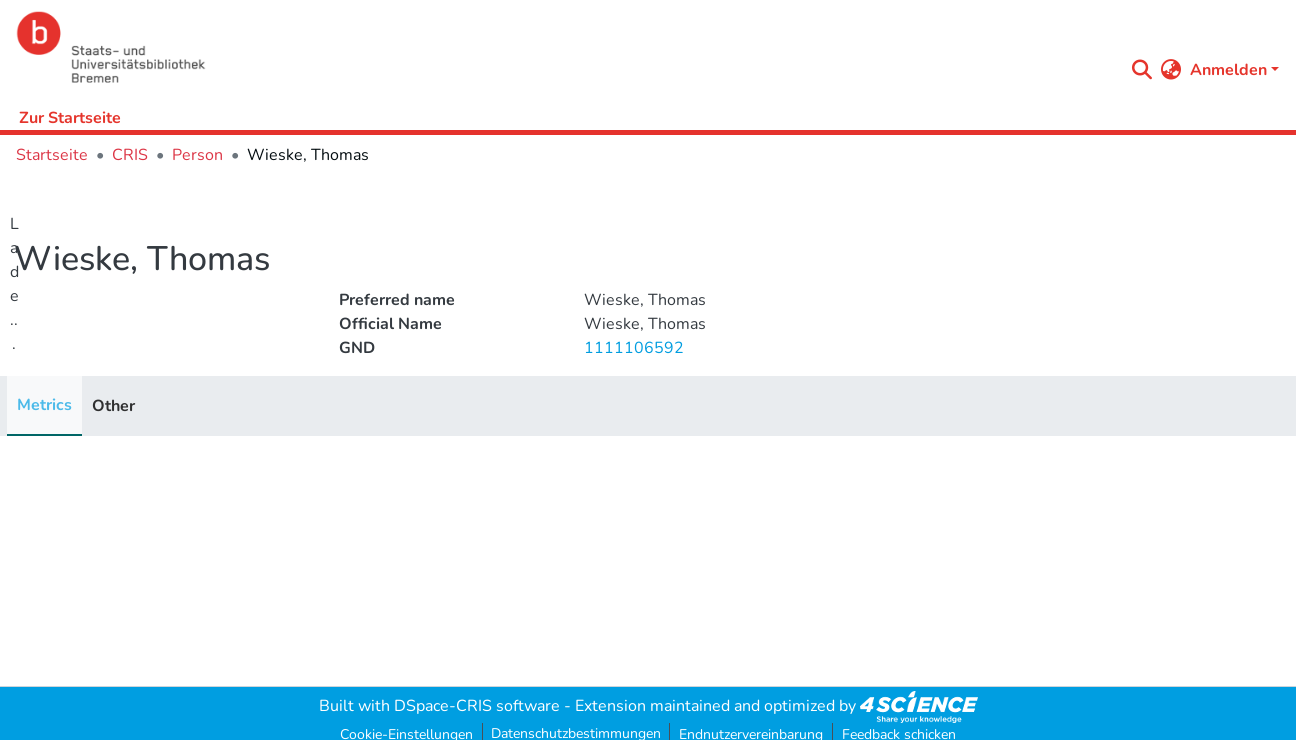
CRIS (130, 155)
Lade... (14, 284)
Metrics (44, 405)
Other (113, 406)
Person (197, 155)
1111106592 (634, 348)
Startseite (52, 155)
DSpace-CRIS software (477, 706)
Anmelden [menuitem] (1228, 70)
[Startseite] (564, 47)
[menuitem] (1171, 70)
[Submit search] (1142, 70)
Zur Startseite (70, 118)
